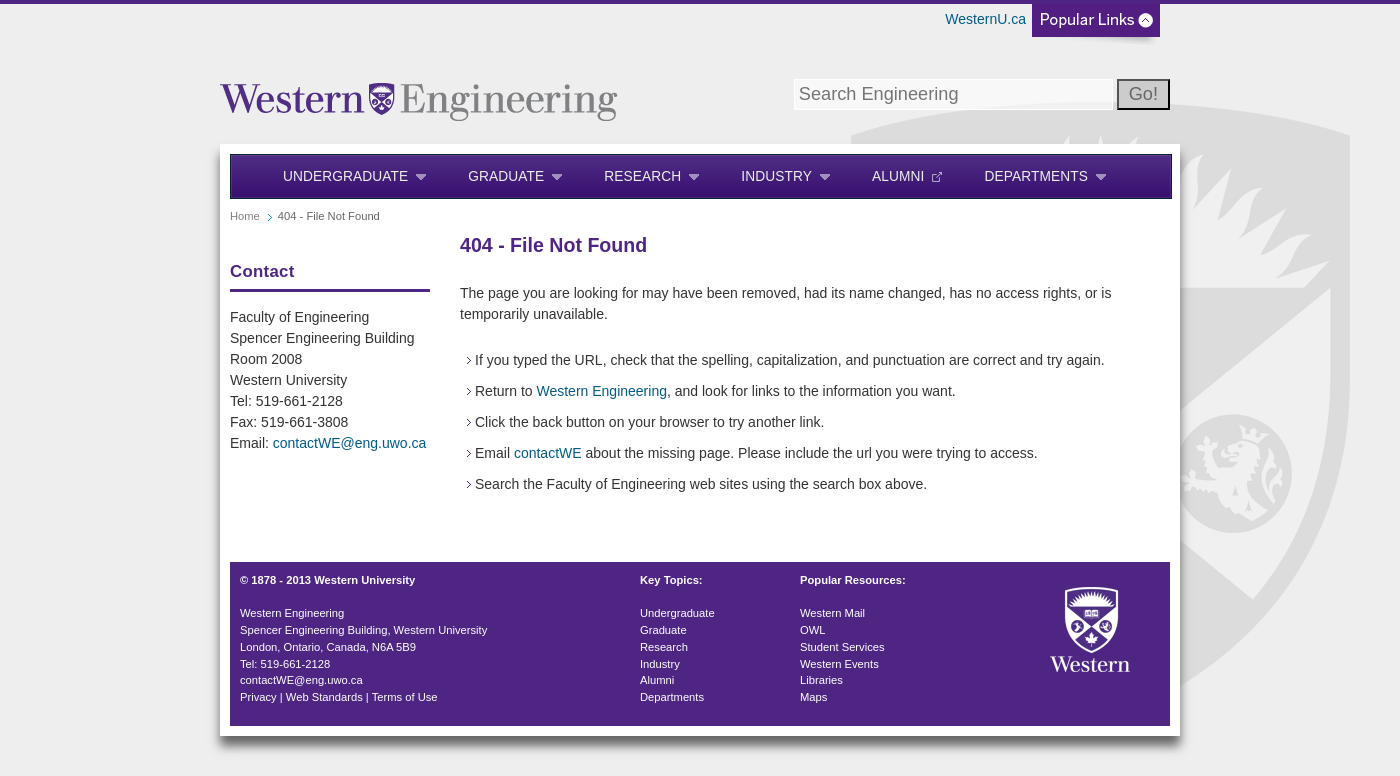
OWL (812, 630)
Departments (1036, 176)
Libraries (821, 680)
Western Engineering (601, 391)
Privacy (258, 697)
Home (245, 216)
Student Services (842, 647)
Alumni (898, 176)
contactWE (548, 453)
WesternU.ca (985, 19)
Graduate (506, 176)
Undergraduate (345, 176)
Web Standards (324, 697)
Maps (813, 697)
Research (642, 176)
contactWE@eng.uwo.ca (350, 443)
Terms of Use (405, 697)
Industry (776, 176)
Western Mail (832, 613)
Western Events (839, 664)
